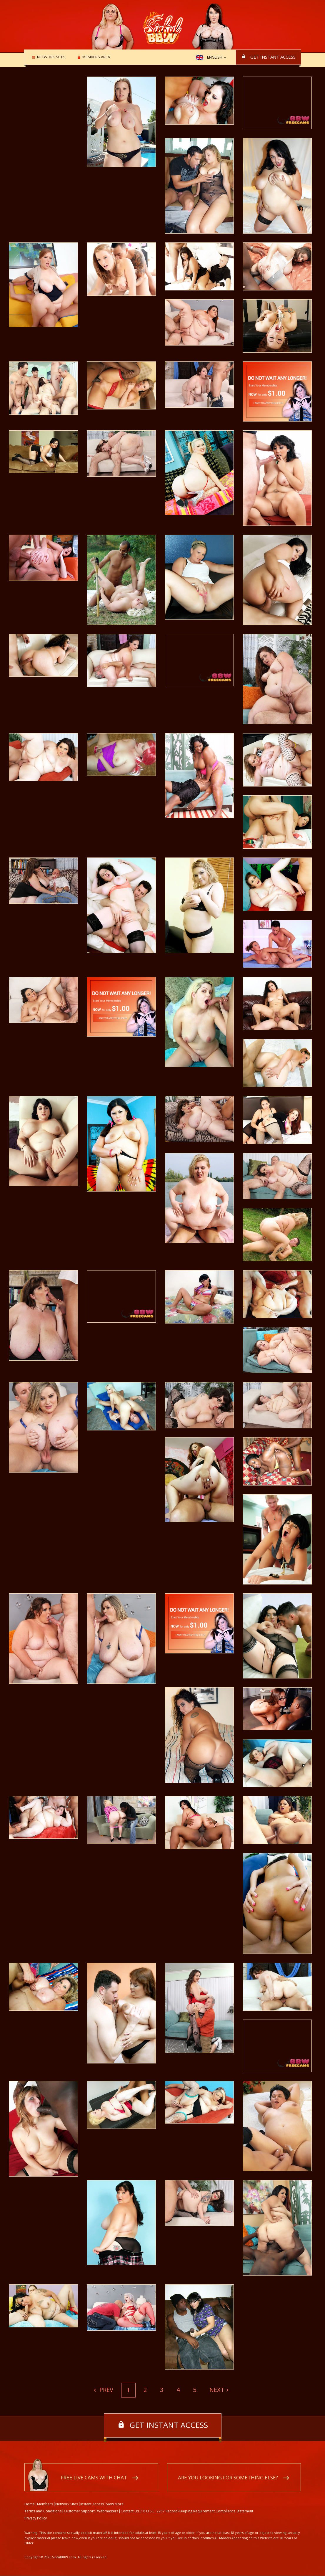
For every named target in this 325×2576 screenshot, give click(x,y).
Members (45, 2504)
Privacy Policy (35, 2518)
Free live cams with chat (94, 2477)
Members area (94, 57)
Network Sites (49, 57)
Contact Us (130, 2511)
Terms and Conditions (42, 2511)
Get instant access (273, 57)
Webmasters (107, 2511)
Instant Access (92, 2504)
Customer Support (79, 2511)
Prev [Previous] (105, 2390)
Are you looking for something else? (228, 2477)
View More (115, 2504)
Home (29, 2504)
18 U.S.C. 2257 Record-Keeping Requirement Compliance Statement (197, 2511)
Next (216, 2390)
